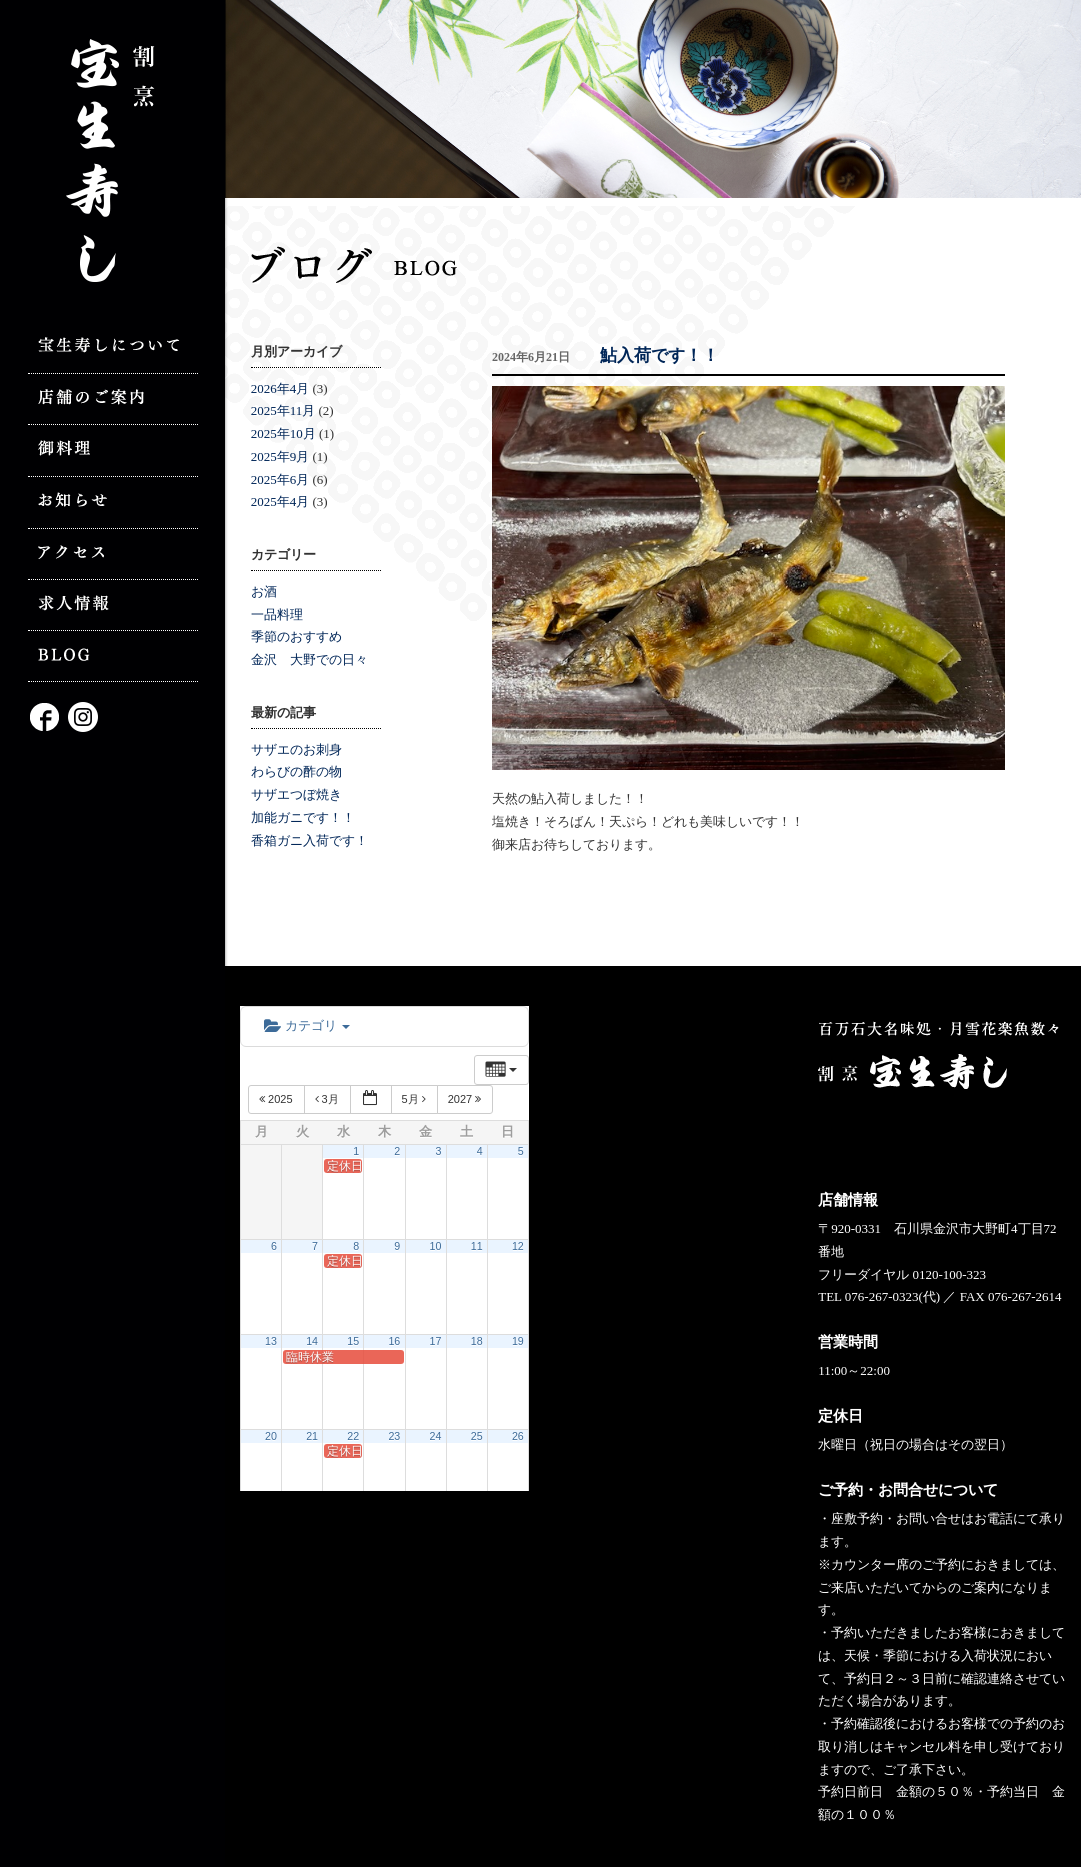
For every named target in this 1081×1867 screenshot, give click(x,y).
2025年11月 (283, 410)
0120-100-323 (949, 1274)
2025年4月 (280, 501)
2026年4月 (280, 388)
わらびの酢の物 (296, 771)
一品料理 (277, 614)
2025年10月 (283, 433)
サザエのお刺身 (296, 749)
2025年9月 (280, 456)
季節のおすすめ (296, 636)
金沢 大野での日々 (309, 659)
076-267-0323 (882, 1296)
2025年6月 (280, 479)
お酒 (264, 591)
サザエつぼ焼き (296, 794)
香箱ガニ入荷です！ (309, 840)
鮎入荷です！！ (659, 355)
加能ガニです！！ (303, 817)
